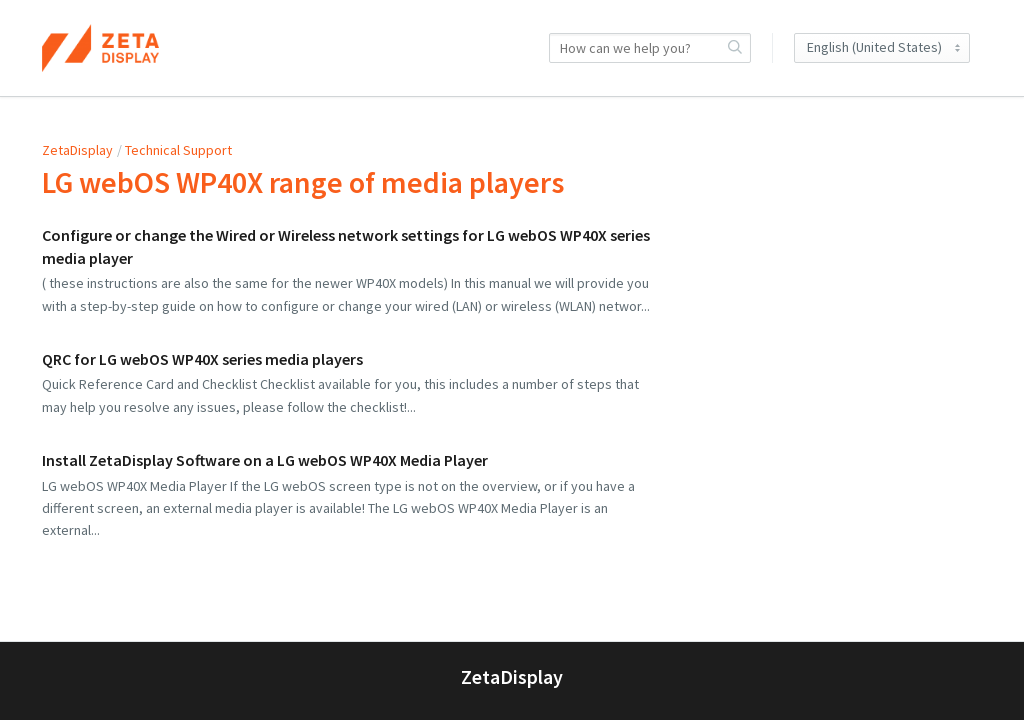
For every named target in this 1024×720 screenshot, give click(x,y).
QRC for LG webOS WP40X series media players (202, 359)
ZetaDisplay (77, 150)
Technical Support (178, 150)
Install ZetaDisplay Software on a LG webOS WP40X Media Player (265, 460)
